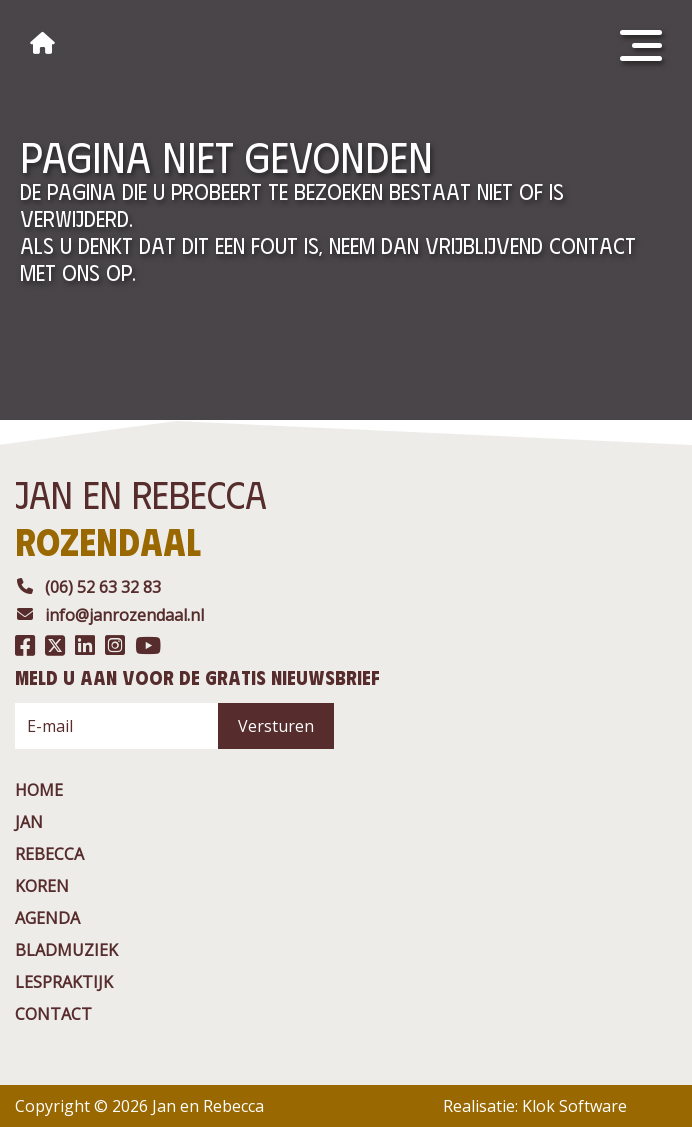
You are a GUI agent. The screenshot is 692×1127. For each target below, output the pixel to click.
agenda (47, 918)
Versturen (276, 726)
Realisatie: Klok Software (535, 1106)
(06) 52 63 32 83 (88, 587)
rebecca (49, 854)
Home (39, 790)
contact (53, 1014)
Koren (42, 886)
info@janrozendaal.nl (109, 615)
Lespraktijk (64, 982)
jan (29, 822)
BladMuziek (66, 950)
